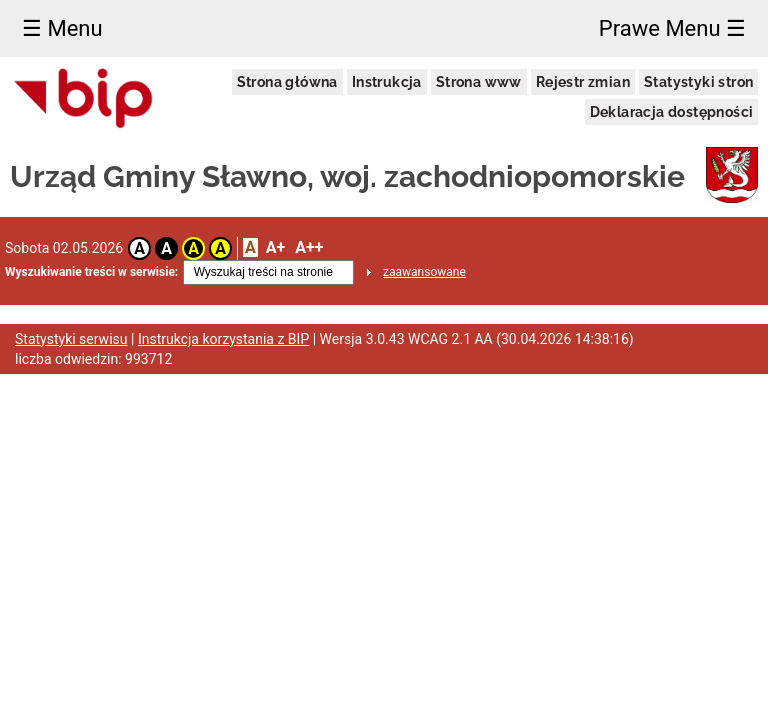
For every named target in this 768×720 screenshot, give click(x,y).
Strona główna (287, 82)
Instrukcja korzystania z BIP (223, 339)
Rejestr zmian (583, 82)
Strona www (479, 82)
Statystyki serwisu (71, 339)
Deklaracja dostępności (672, 112)
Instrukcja (387, 82)
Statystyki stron (698, 82)
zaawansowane (424, 272)
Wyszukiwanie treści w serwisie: (91, 272)
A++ (309, 247)
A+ (275, 247)
